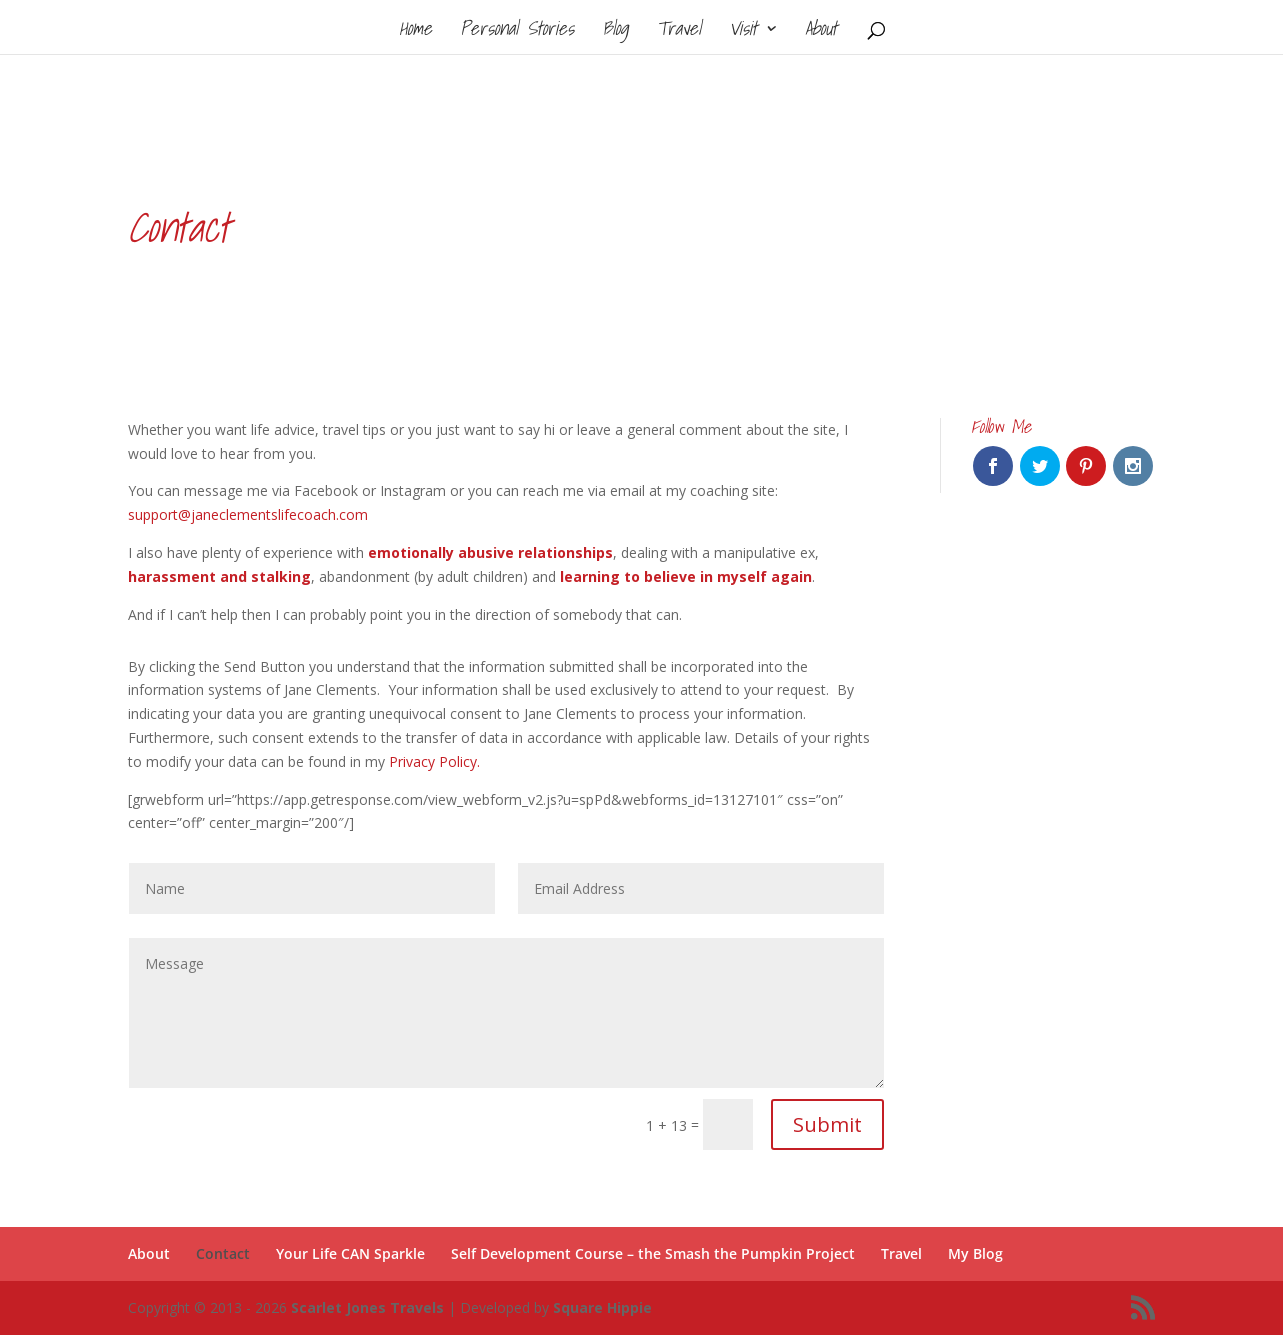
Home (415, 32)
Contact (223, 1253)
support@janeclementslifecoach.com (248, 514)
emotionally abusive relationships (490, 552)
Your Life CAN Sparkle (350, 1253)
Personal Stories (517, 32)
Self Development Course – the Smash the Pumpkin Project (653, 1253)
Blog (615, 32)
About (821, 32)
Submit (827, 1124)
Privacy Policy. (434, 761)
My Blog (975, 1253)
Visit (743, 32)
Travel (678, 32)
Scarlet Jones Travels (367, 1307)
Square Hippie (602, 1307)
